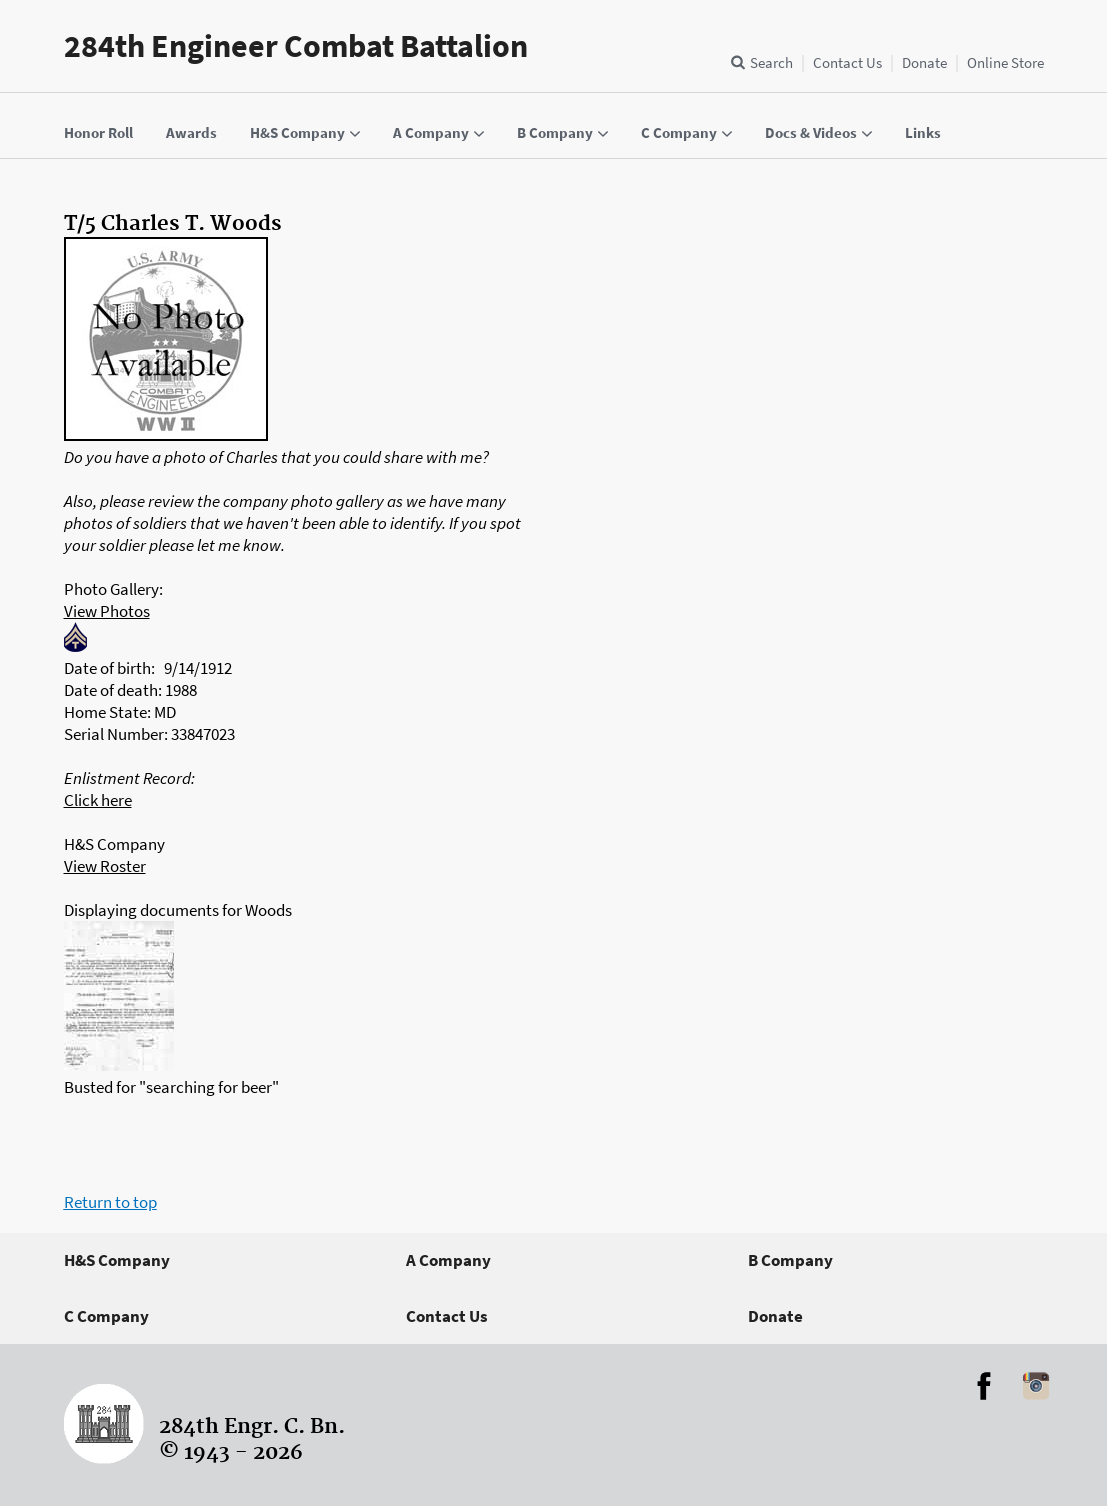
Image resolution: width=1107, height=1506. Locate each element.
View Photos (107, 611)
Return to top (110, 1202)
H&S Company (117, 1260)
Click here (98, 800)
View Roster (105, 866)
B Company (790, 1260)
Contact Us (847, 62)
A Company (448, 1260)
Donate (924, 62)
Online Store (1005, 62)
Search (771, 62)
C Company (106, 1316)
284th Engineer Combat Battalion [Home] (296, 46)
